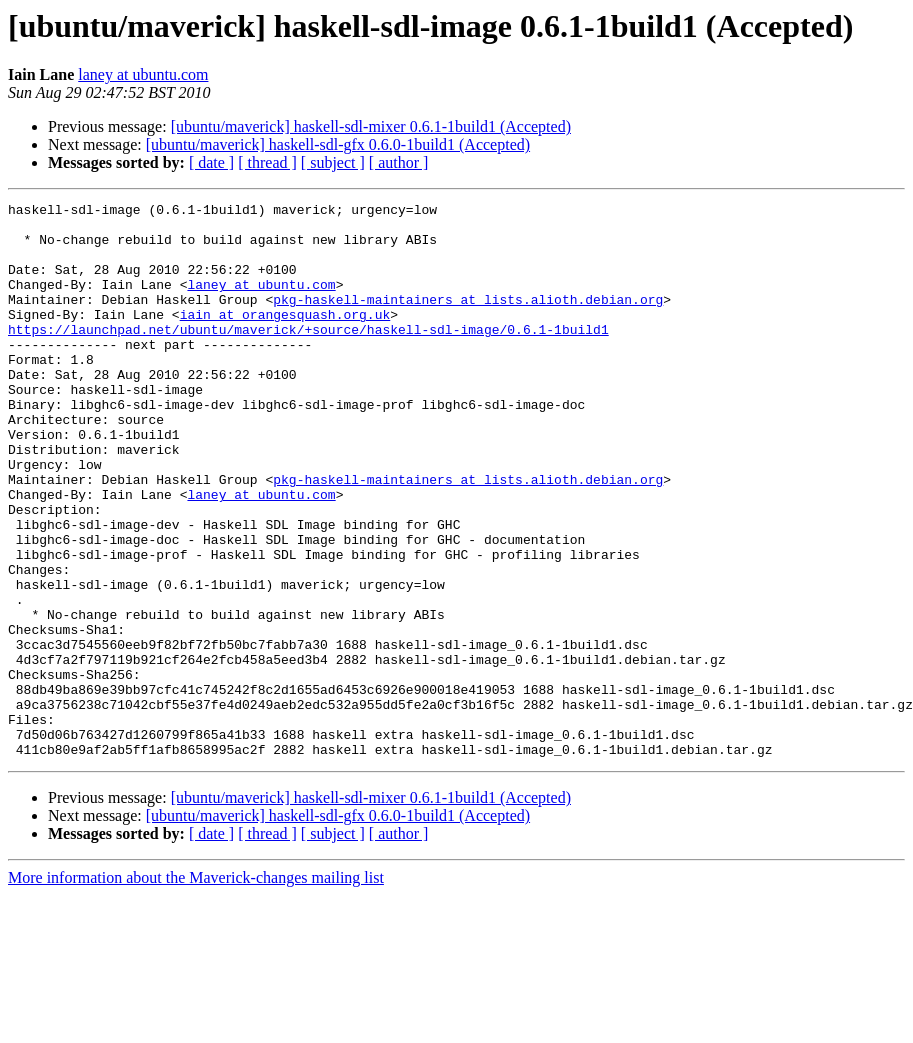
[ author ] (399, 162)
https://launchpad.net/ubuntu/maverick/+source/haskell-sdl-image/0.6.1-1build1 (308, 356)
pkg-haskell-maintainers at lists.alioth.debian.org (468, 320)
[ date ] (211, 162)
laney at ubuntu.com (143, 74)
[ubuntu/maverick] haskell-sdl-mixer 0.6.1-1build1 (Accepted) (371, 126)
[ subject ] (333, 162)
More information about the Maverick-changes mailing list (196, 988)
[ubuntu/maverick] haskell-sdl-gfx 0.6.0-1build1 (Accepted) (338, 144)
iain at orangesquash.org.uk (285, 338)
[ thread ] (267, 162)
